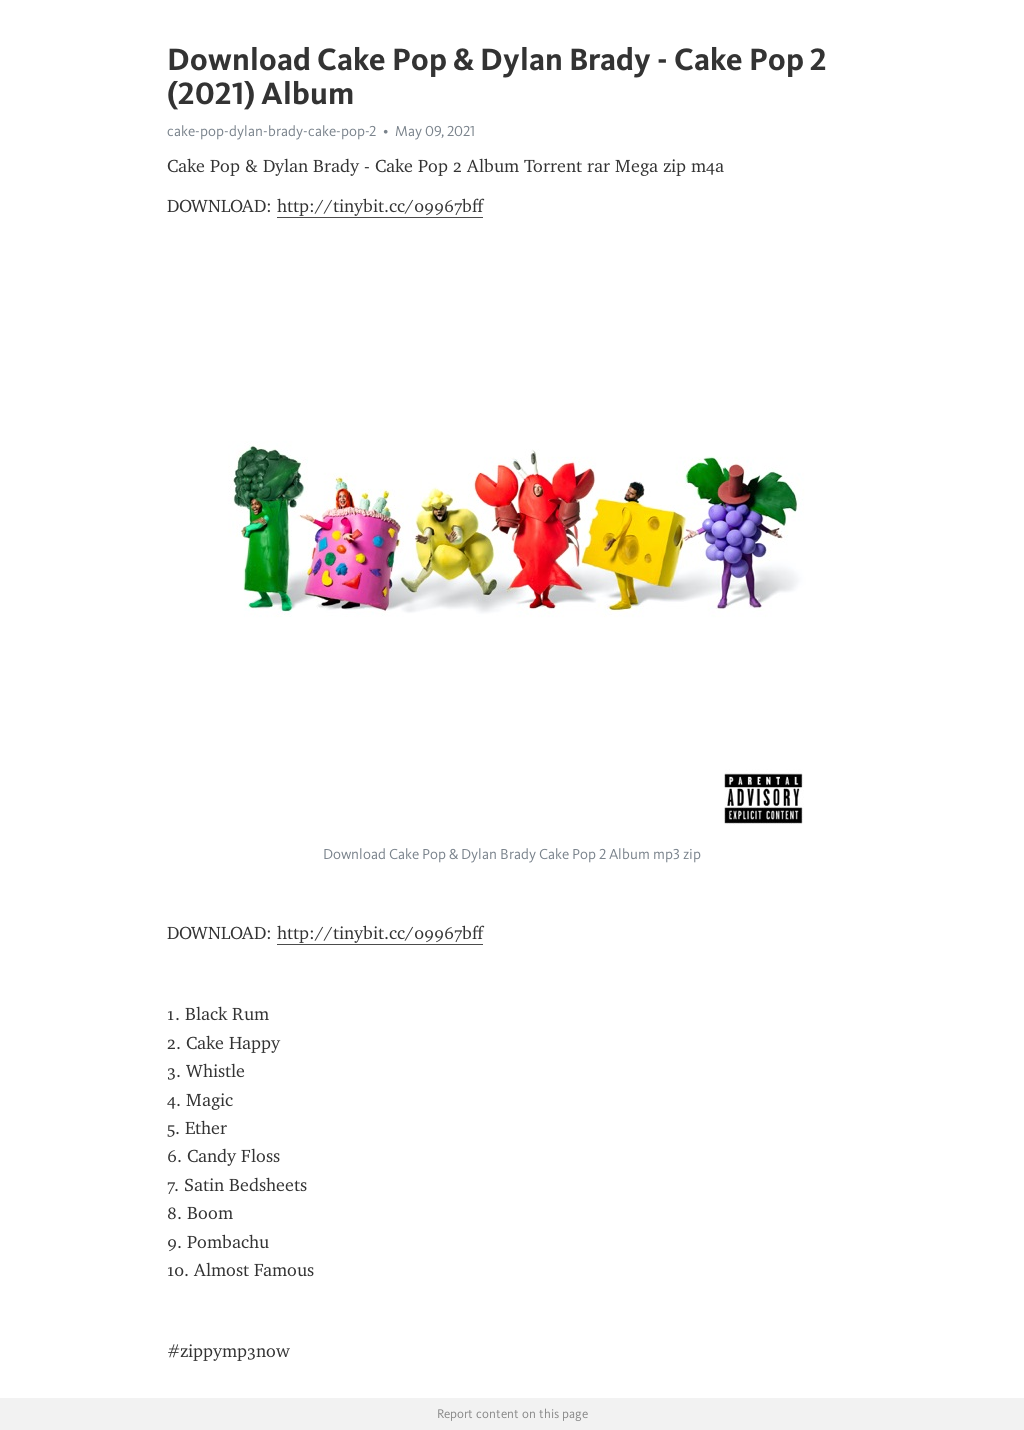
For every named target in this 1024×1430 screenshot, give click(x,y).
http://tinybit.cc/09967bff (380, 206)
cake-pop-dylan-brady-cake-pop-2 (271, 131)
